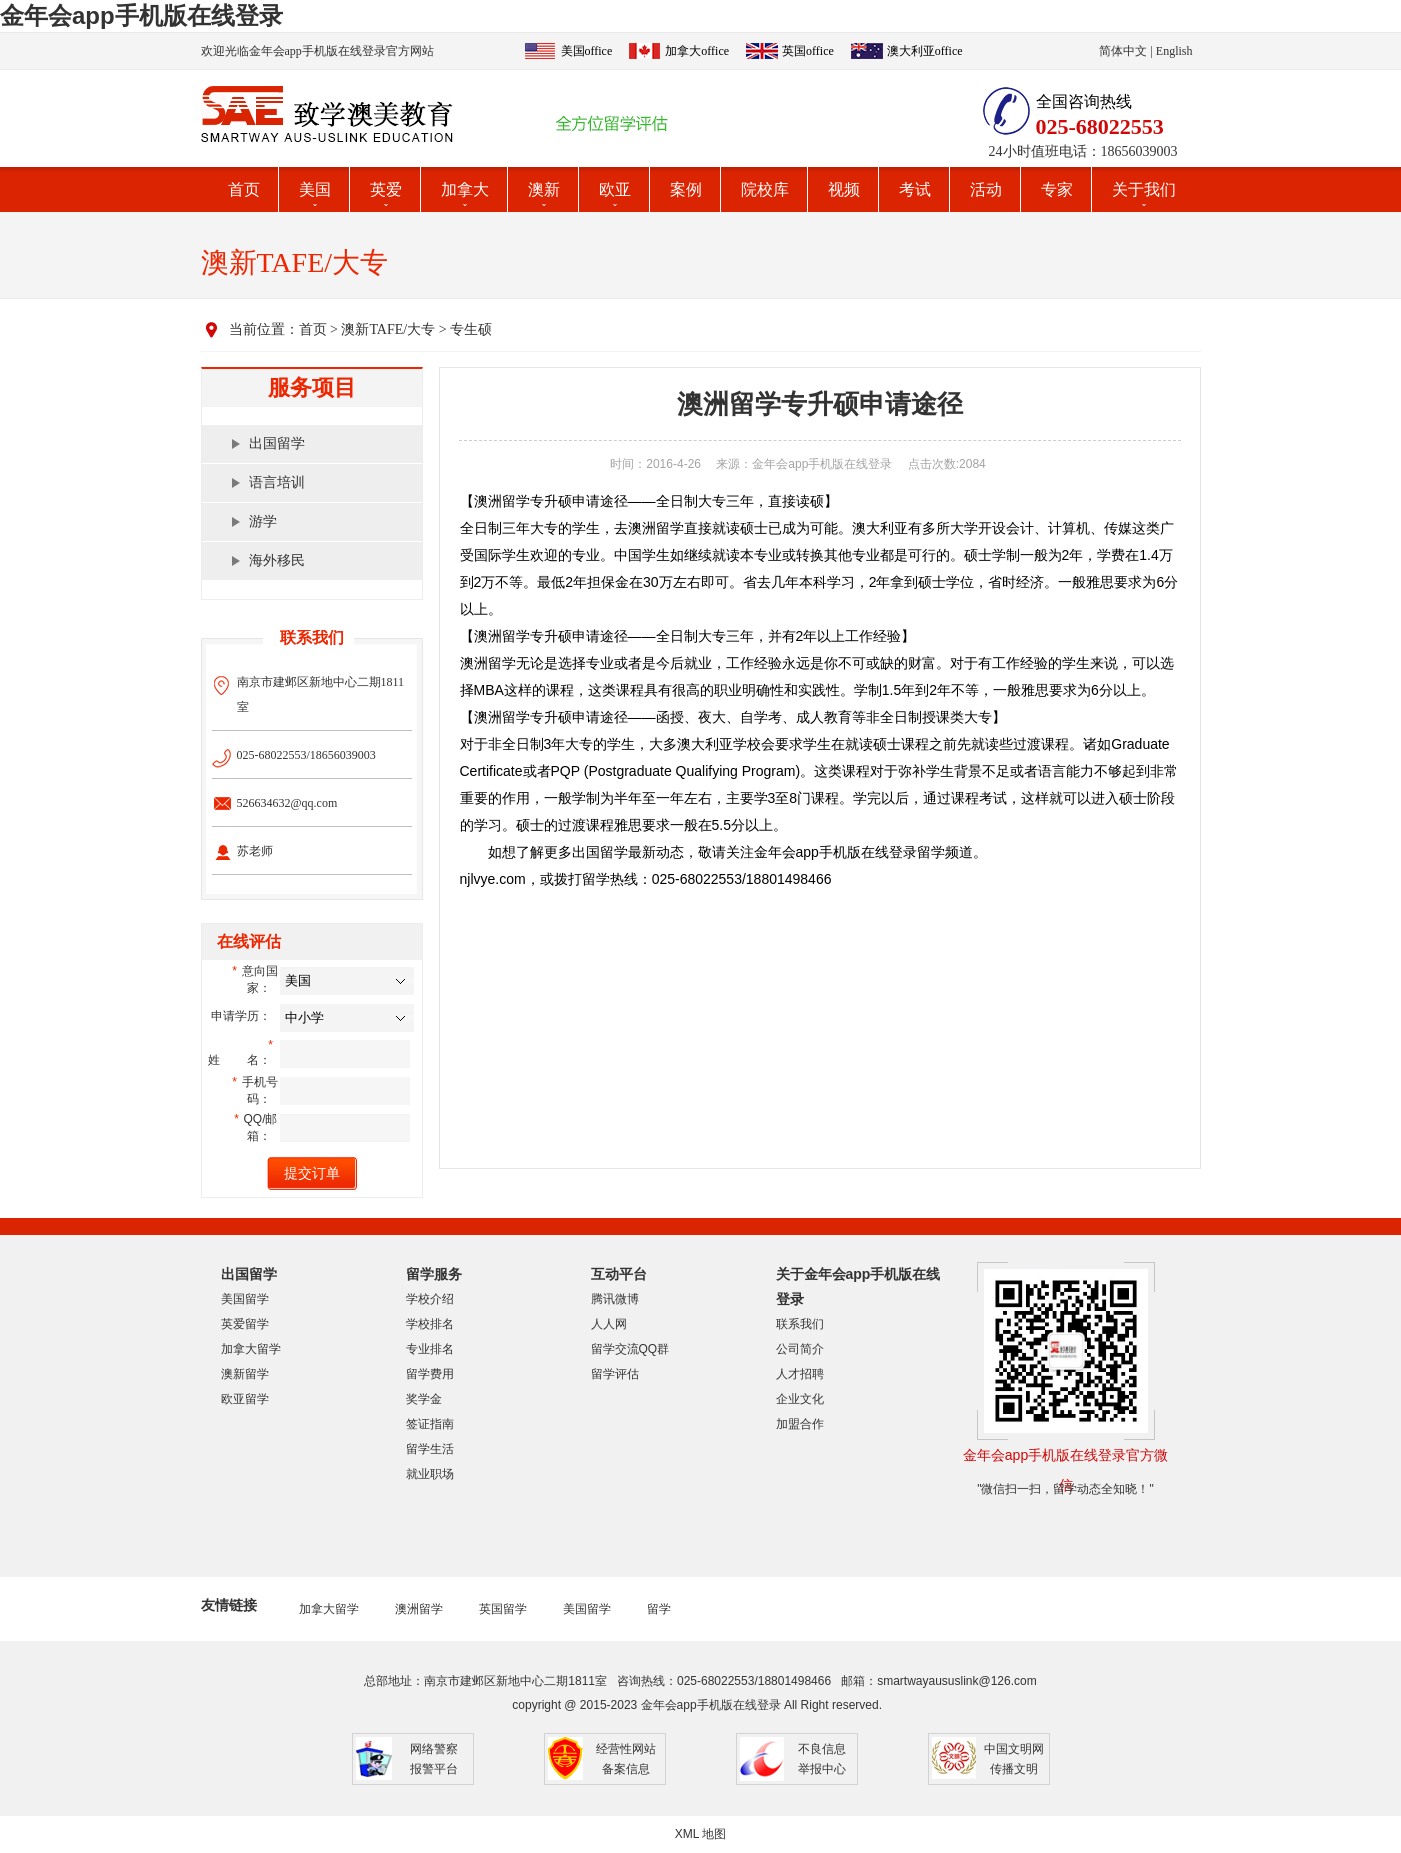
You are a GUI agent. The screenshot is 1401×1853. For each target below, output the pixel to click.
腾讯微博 (615, 1299)
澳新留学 (245, 1374)
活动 (986, 189)
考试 (915, 189)
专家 (1057, 189)
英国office (808, 51)
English (1174, 51)
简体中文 (1123, 51)
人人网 (609, 1324)
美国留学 (245, 1299)
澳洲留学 (419, 1609)
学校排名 (430, 1324)
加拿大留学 (251, 1349)
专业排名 (430, 1349)
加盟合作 (800, 1424)
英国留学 (503, 1609)
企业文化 (800, 1399)
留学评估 (615, 1374)
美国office (587, 51)
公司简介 (800, 1349)
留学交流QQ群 (630, 1349)
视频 (844, 189)
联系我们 (800, 1324)
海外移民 (277, 560)
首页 (244, 189)
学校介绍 (430, 1299)
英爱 (386, 189)
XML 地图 (701, 1834)
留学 (659, 1609)
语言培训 (277, 482)
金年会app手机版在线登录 (141, 15)
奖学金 (424, 1399)
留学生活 (430, 1449)
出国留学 (277, 443)
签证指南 (430, 1424)
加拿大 (465, 189)
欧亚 (615, 189)
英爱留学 (245, 1324)
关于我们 (1144, 189)
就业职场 (430, 1474)
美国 (315, 189)
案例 (686, 189)
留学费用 (430, 1374)
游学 (263, 521)
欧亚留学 (245, 1399)
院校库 (765, 189)
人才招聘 (800, 1374)
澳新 (544, 189)
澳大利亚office (925, 51)
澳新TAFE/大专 (388, 329)
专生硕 (471, 329)
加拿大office (697, 51)
